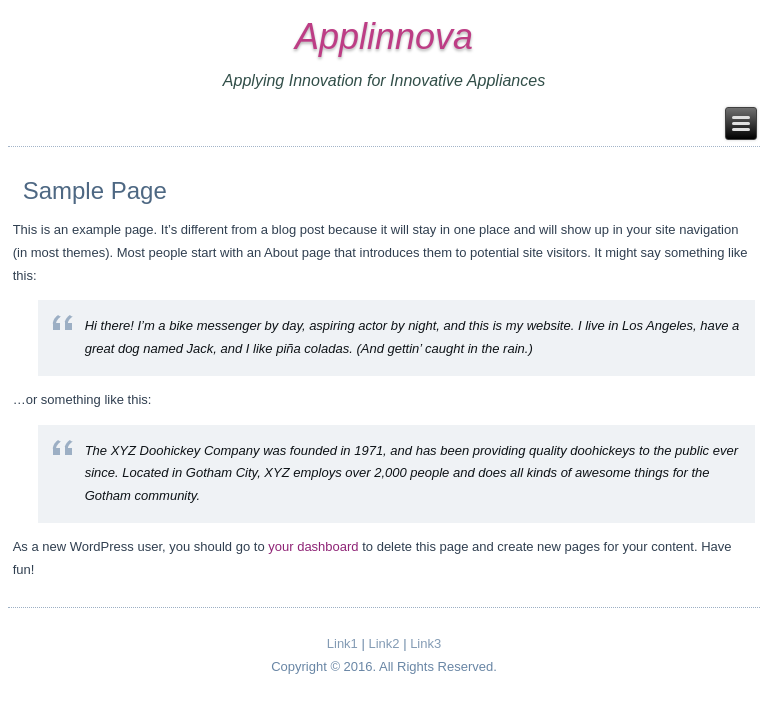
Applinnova (384, 36)
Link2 (383, 643)
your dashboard (313, 546)
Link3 (425, 643)
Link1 (342, 643)
